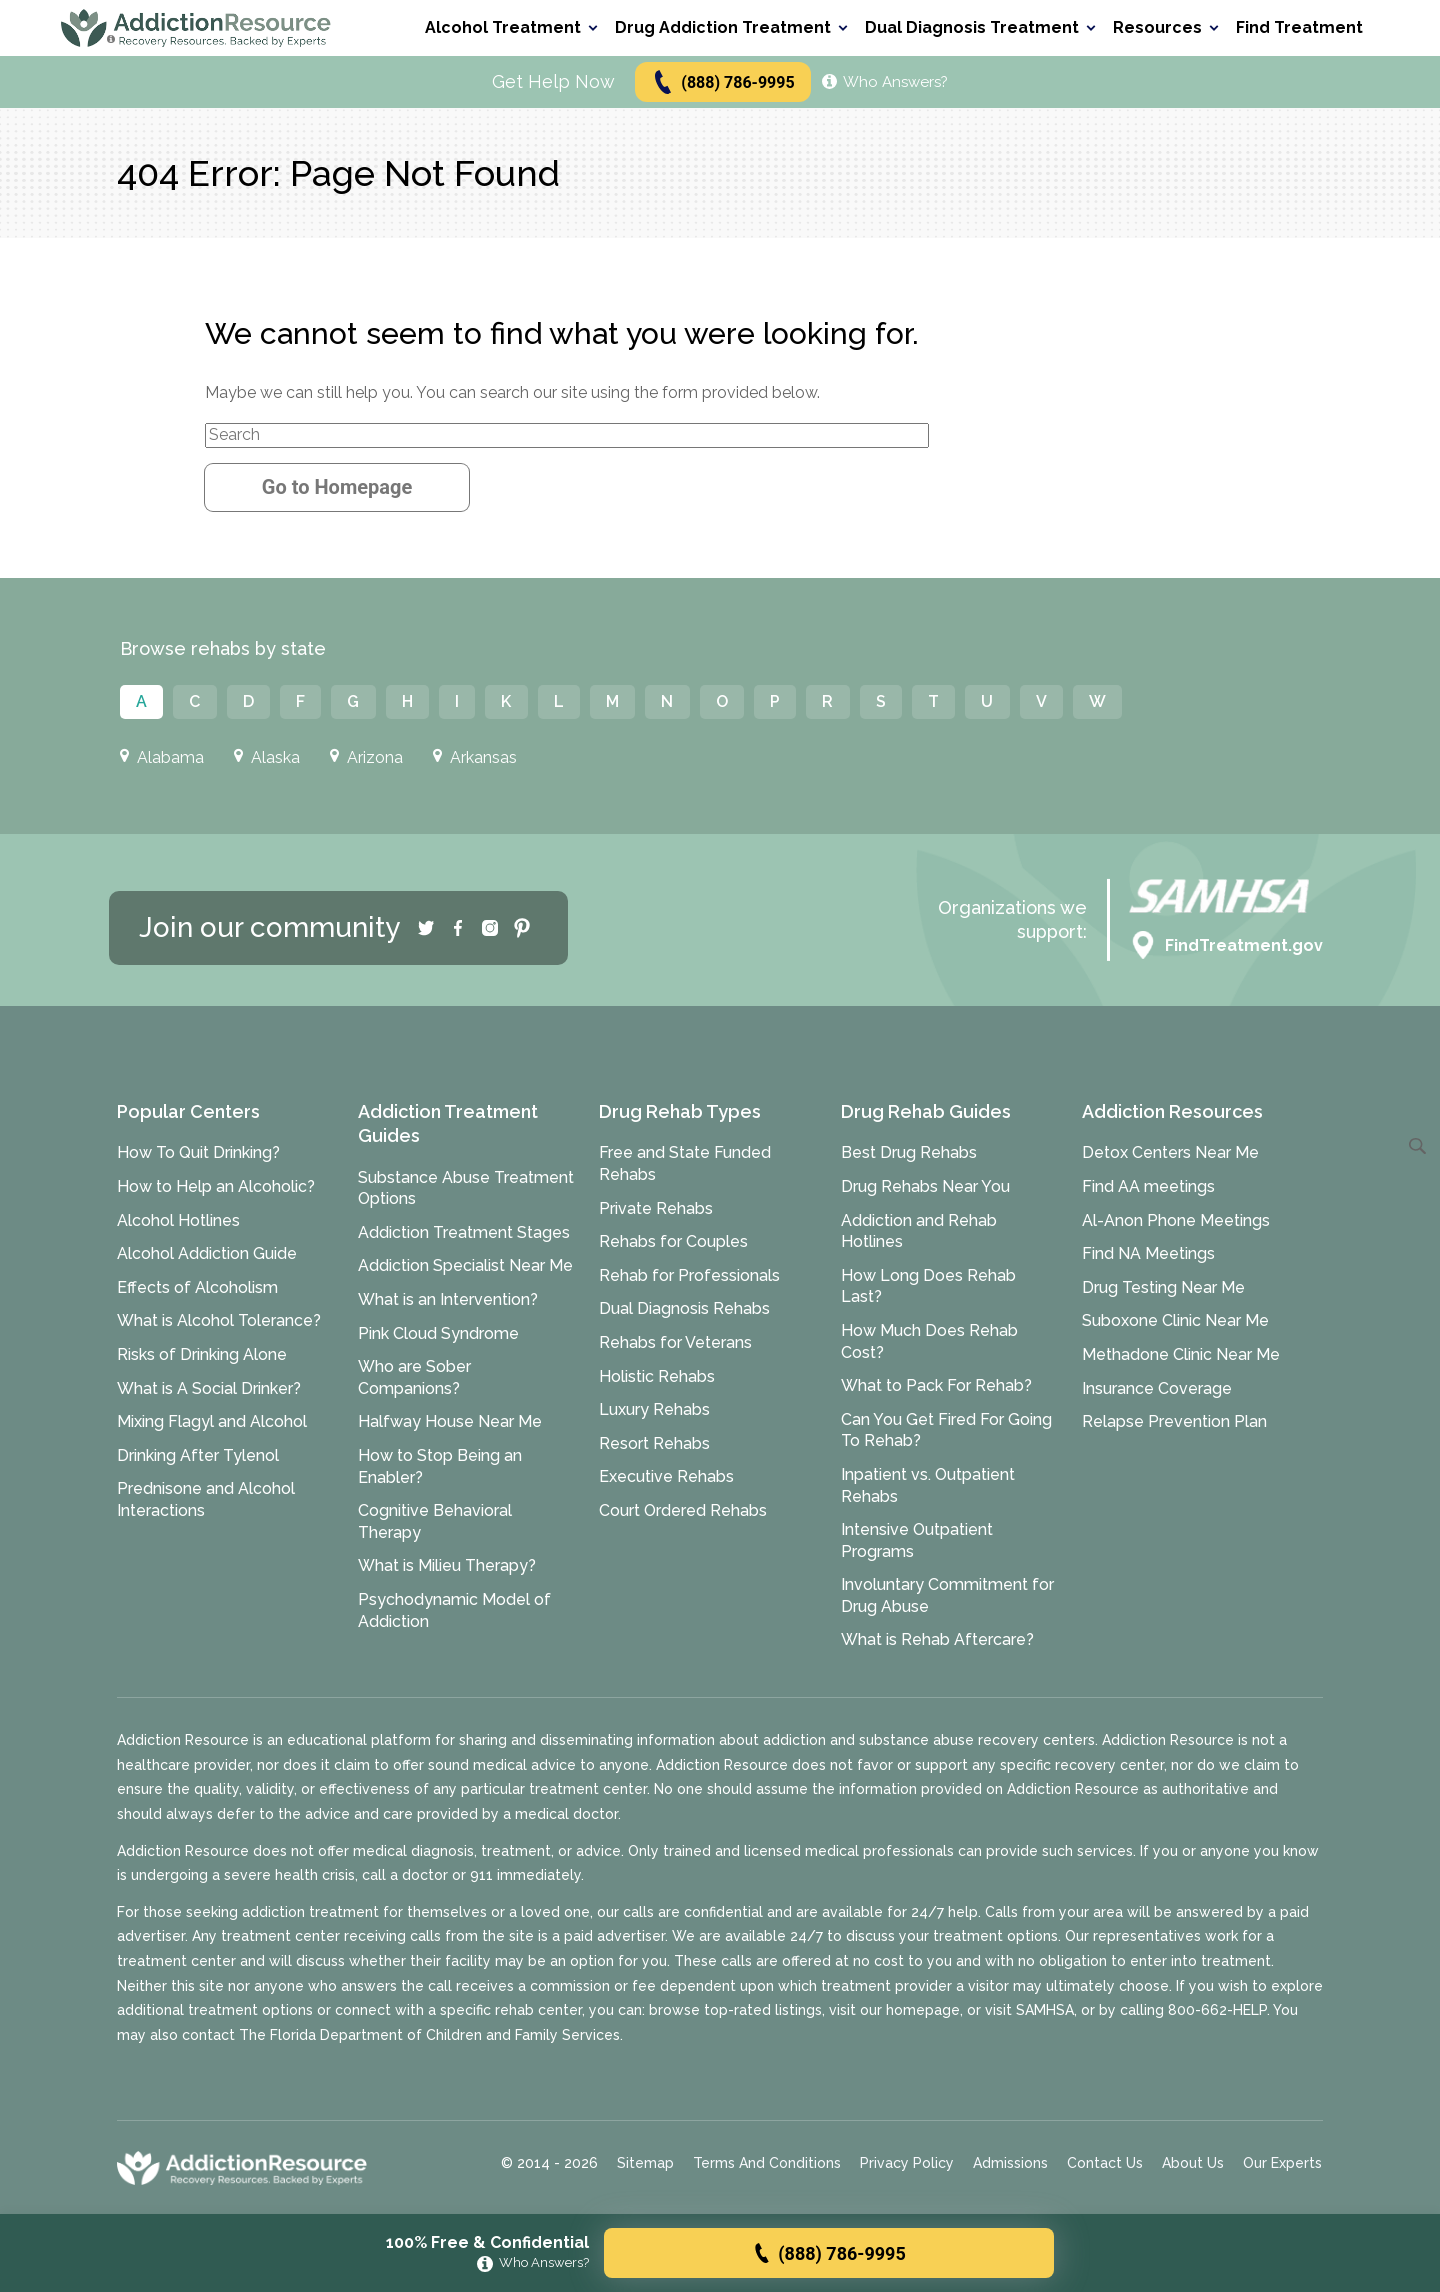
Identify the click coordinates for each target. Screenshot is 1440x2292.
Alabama (162, 758)
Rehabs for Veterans (675, 1342)
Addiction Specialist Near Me (465, 1265)
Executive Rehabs (666, 1476)
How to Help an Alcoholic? (216, 1186)
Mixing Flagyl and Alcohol (212, 1421)
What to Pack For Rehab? (936, 1385)
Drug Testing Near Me (1163, 1287)
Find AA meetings (1148, 1186)
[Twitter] (426, 928)
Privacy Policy (907, 2163)
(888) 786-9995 (722, 83)
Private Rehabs (656, 1208)
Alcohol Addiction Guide (207, 1253)
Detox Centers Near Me (1170, 1152)
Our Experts (1282, 2163)
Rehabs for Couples (673, 1241)
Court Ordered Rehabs (683, 1510)
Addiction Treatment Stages (464, 1232)
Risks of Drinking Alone (202, 1354)
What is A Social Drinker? (209, 1388)
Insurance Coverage (1157, 1388)
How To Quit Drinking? (198, 1152)
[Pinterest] (522, 928)
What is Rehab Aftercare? (937, 1639)
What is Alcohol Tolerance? (219, 1320)
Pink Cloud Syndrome (438, 1333)
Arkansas (475, 758)
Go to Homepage (337, 487)
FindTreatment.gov (1226, 946)
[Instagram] (490, 928)
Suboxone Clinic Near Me (1175, 1320)
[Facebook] (458, 928)
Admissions (1010, 2163)
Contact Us (1105, 2163)
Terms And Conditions (767, 2163)
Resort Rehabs (654, 1443)
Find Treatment (1299, 27)
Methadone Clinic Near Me (1181, 1354)
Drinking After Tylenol (198, 1455)
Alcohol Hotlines (178, 1220)
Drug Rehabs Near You (925, 1186)
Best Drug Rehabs (909, 1152)
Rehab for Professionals (689, 1275)
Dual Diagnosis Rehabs (684, 1308)
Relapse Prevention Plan (1174, 1421)
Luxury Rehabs (654, 1409)
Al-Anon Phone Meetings (1176, 1220)
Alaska (267, 758)
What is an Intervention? (448, 1299)
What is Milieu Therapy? (447, 1565)
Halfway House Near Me (450, 1421)
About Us (1193, 2163)
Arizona (366, 758)
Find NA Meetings (1148, 1253)
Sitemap (645, 2163)
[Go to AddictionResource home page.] (196, 27)
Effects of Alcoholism (197, 1287)
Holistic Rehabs (657, 1376)
